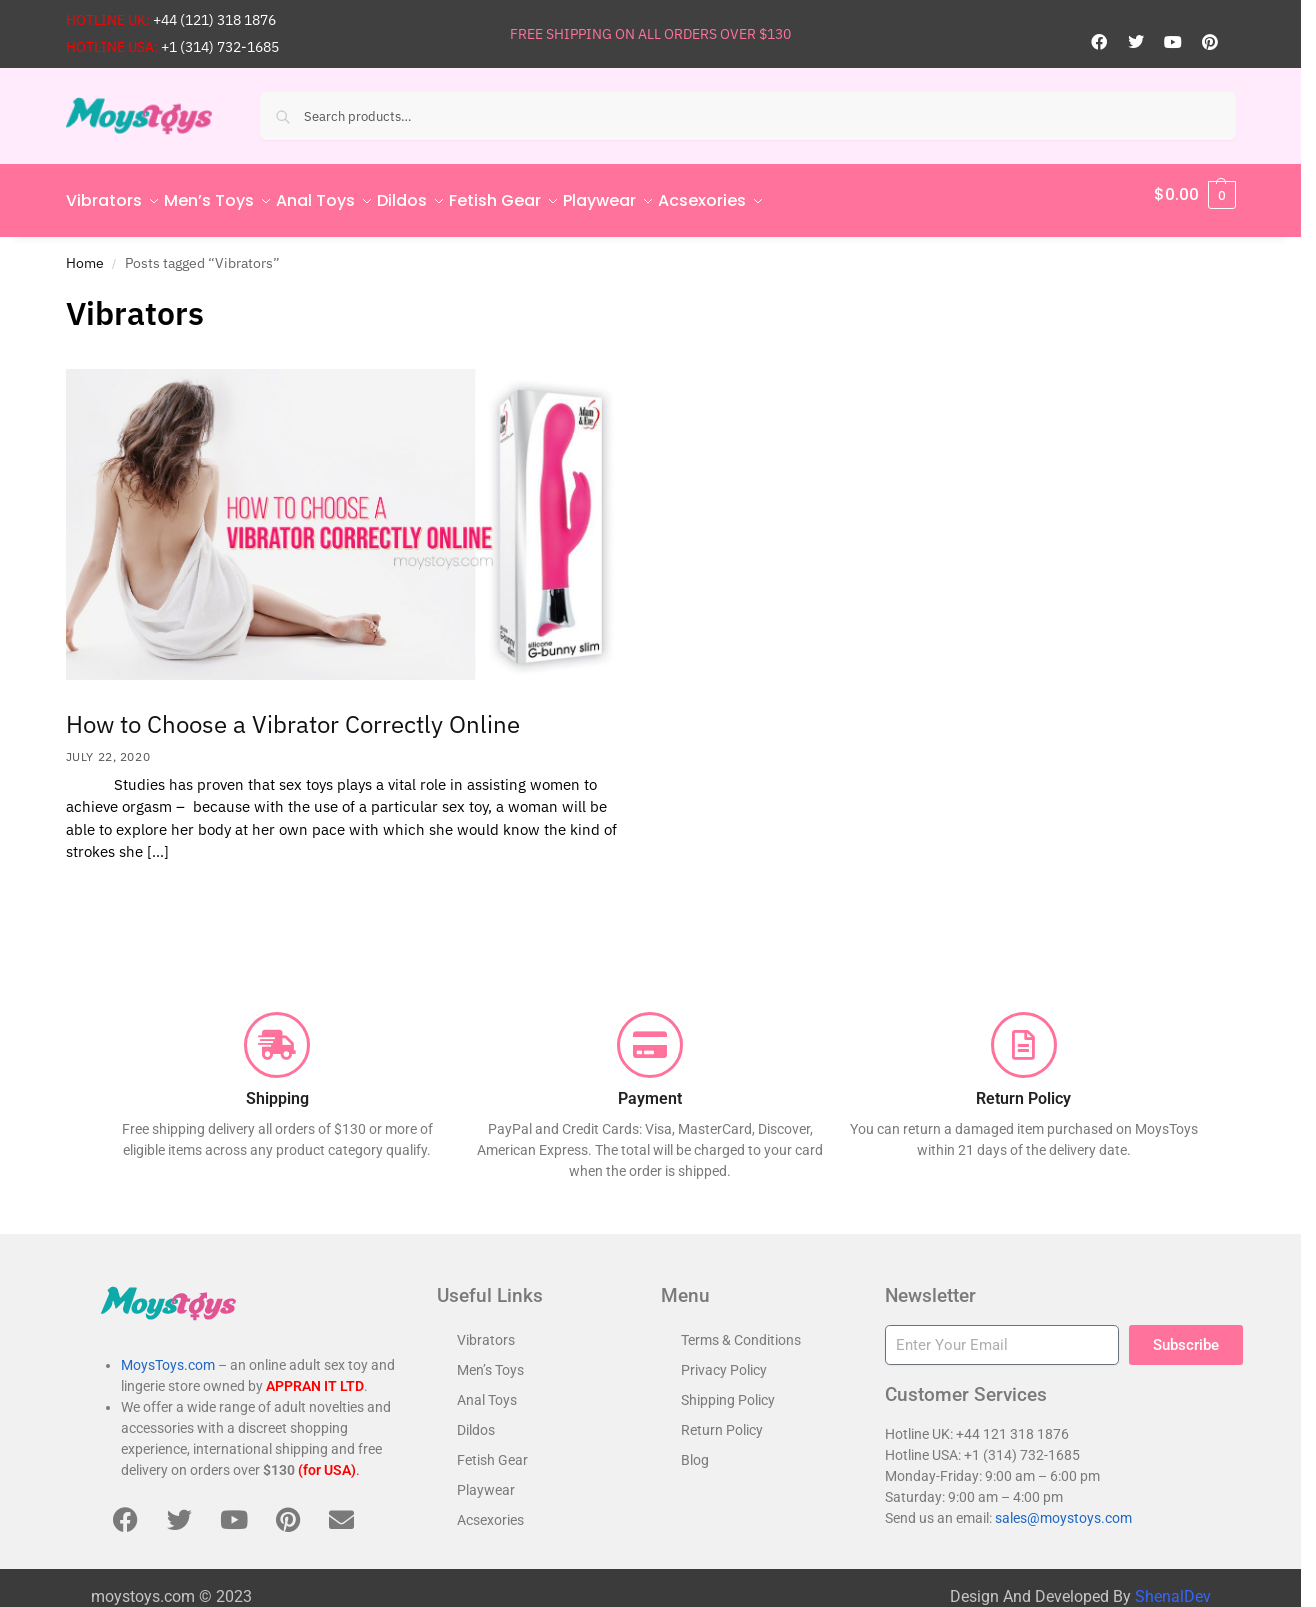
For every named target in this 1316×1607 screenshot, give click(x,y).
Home (85, 251)
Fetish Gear (492, 1449)
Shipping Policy (728, 1389)
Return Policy (722, 1419)
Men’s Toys (490, 1359)
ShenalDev (1173, 1585)
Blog (695, 1449)
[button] (1195, 195)
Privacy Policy (724, 1359)
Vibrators (486, 1329)
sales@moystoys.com (1063, 1507)
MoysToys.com (168, 1354)
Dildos (476, 1419)
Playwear (486, 1479)
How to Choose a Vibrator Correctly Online (293, 713)
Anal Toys (487, 1389)
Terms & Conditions (741, 1329)
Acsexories (490, 1509)
